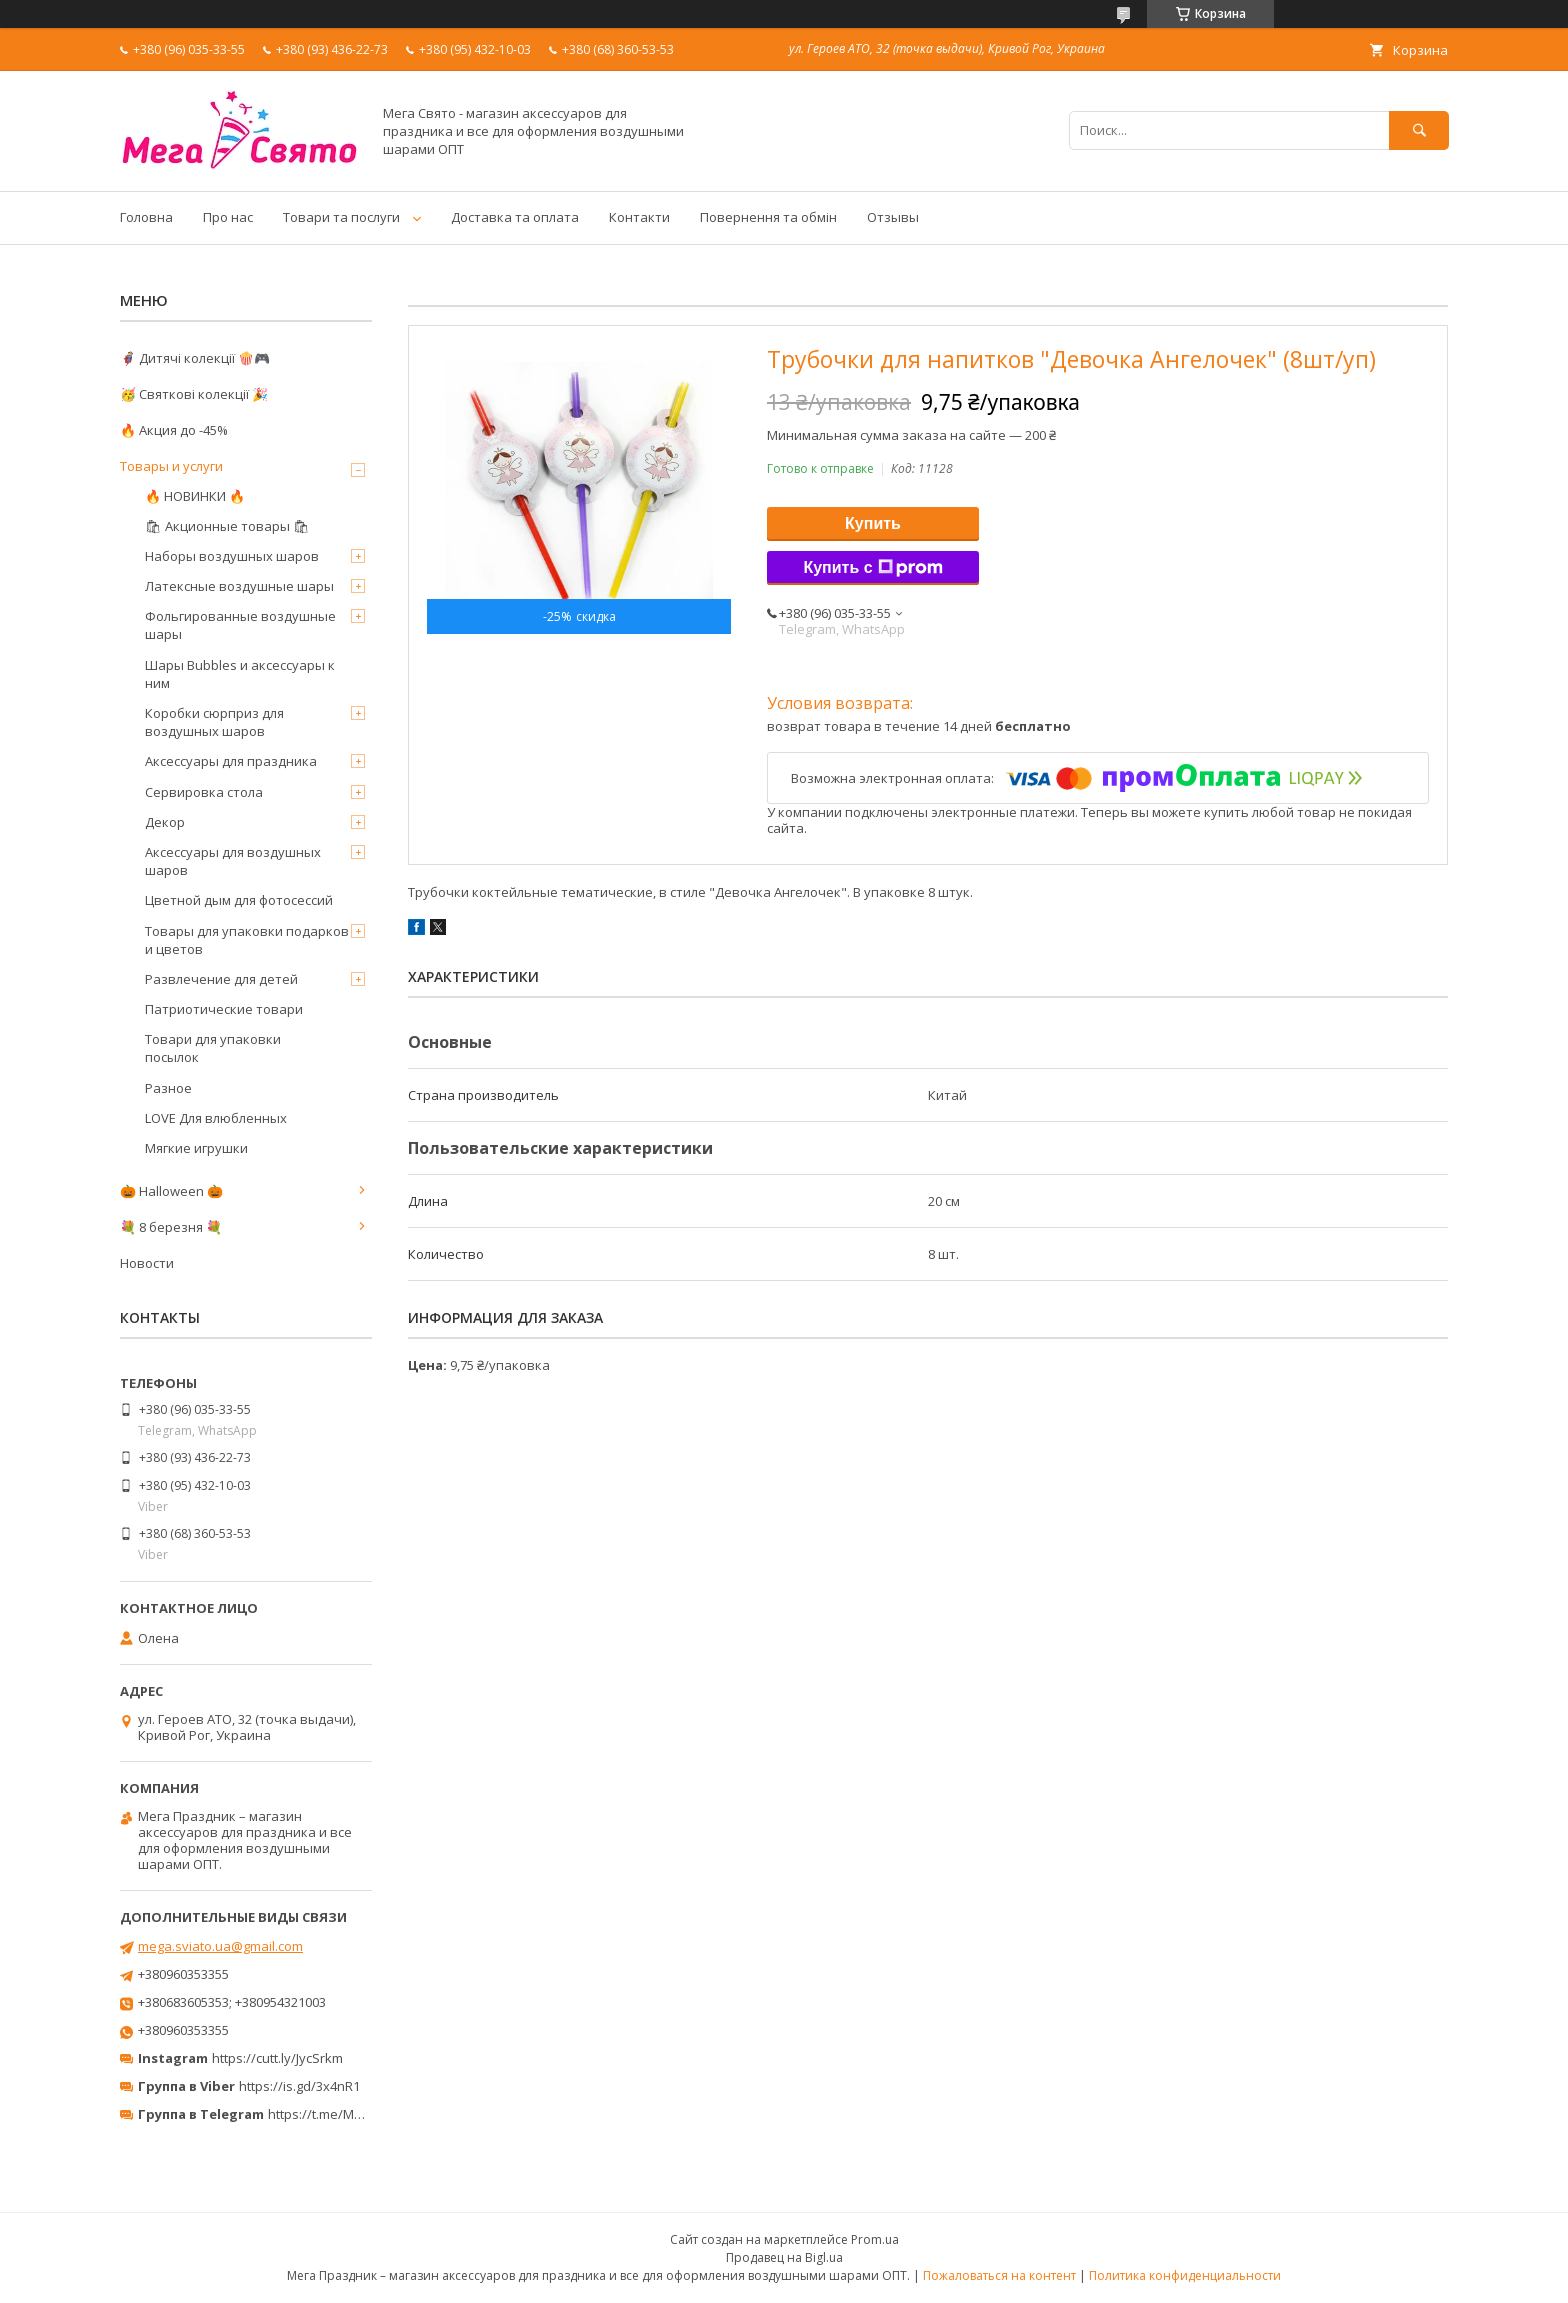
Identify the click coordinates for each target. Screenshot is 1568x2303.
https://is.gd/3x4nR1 (299, 2086)
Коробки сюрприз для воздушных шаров (214, 722)
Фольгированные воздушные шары (240, 625)
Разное (168, 1088)
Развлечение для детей (221, 979)
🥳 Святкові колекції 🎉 (194, 394)
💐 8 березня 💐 (171, 1227)
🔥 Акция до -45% (174, 430)
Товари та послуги (341, 217)
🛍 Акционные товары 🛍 (227, 526)
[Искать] (1419, 130)
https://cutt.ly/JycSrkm (277, 2058)
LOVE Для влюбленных (216, 1118)
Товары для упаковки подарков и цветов (247, 940)
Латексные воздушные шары (239, 586)
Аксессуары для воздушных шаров (233, 861)
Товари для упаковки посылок (213, 1048)
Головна (146, 217)
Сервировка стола (204, 792)
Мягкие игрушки (196, 1148)
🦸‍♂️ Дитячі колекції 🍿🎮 (195, 358)
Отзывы (893, 217)
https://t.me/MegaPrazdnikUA (358, 2114)
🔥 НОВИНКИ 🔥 (195, 496)
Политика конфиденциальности (1185, 2275)
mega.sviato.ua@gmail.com (220, 1946)
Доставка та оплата (515, 217)
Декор (165, 822)
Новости (147, 1263)
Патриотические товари (224, 1009)
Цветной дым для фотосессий (239, 900)
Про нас (228, 217)
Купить (873, 523)
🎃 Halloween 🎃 (171, 1191)
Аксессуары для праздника (231, 761)
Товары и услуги (171, 466)
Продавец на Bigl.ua (784, 2257)
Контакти (639, 217)
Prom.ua (875, 2239)
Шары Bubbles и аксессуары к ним (240, 674)
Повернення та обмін (768, 217)
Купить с (872, 568)
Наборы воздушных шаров (232, 556)
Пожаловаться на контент (999, 2275)
